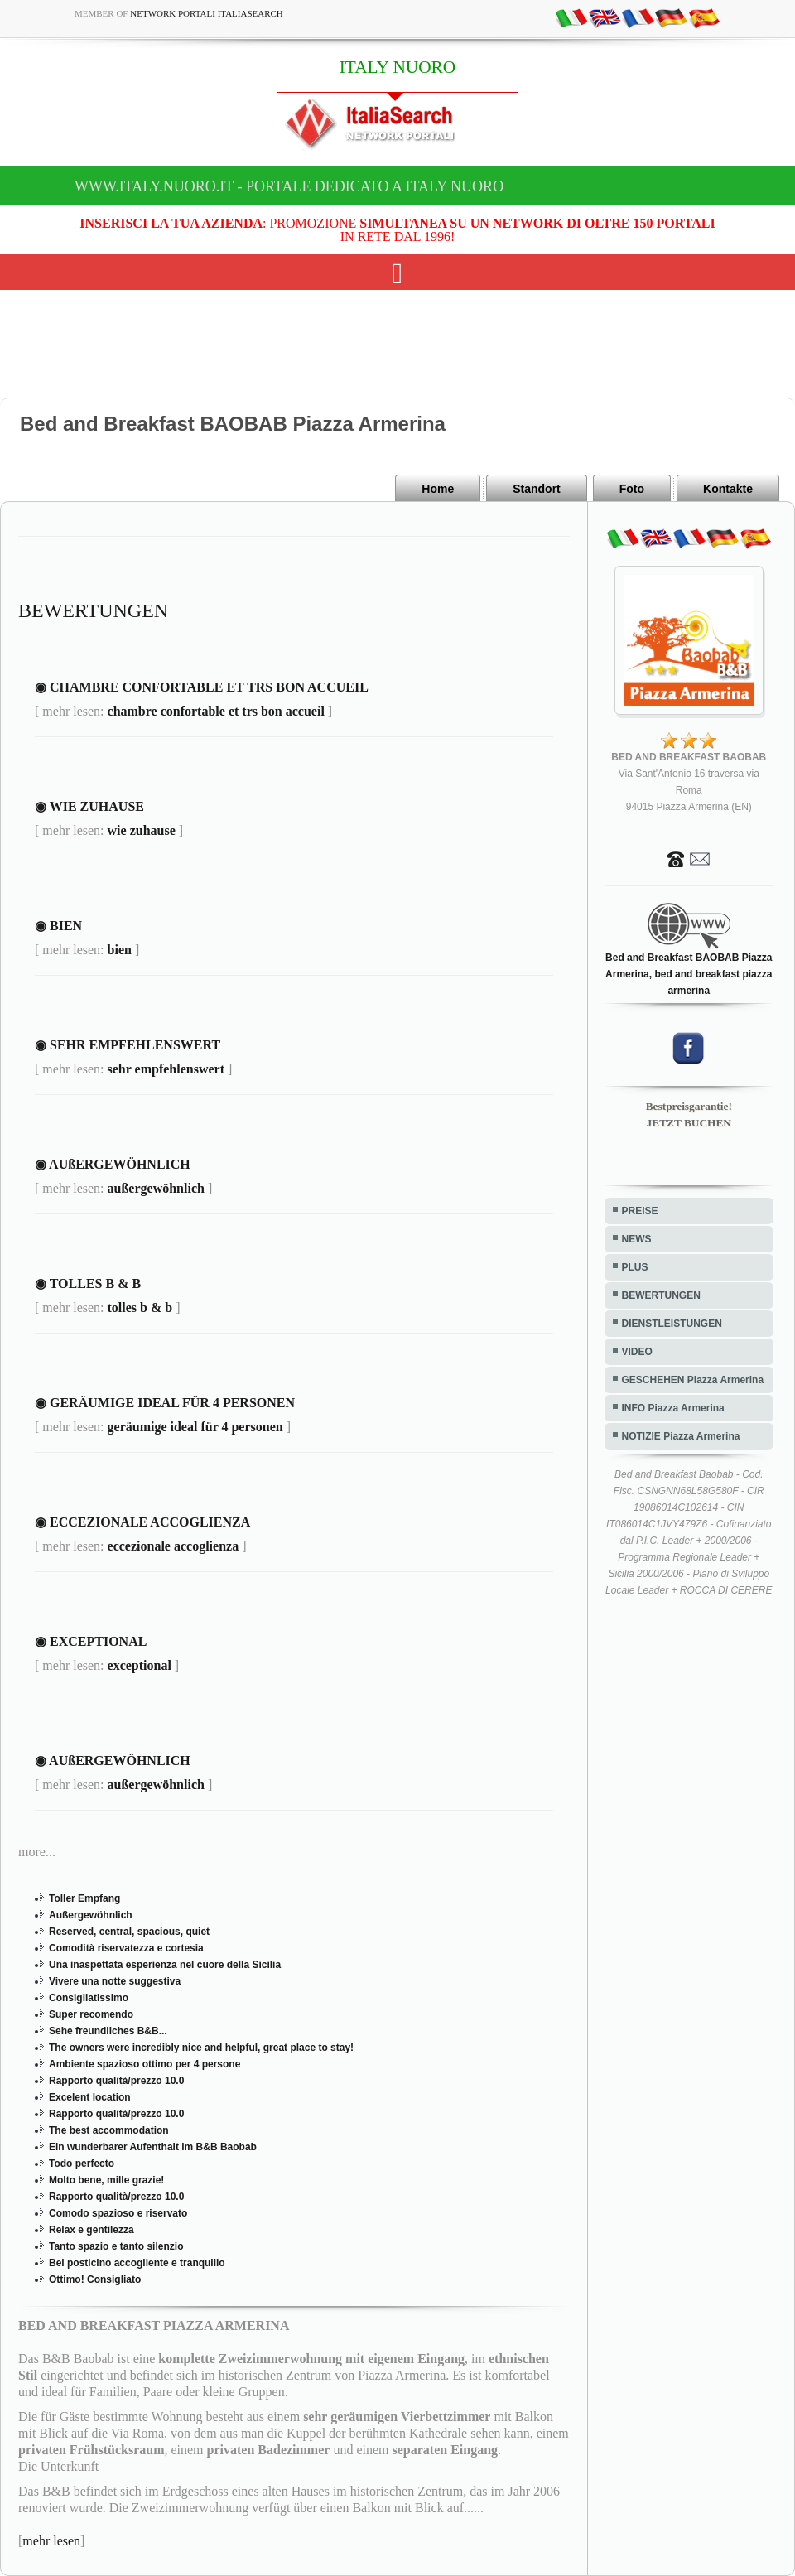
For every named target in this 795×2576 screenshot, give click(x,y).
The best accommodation (109, 2130)
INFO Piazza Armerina (673, 1408)
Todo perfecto (81, 2163)
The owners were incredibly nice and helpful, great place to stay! (201, 2047)
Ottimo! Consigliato (95, 2279)
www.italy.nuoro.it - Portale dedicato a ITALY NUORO (289, 186)
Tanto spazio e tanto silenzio (116, 2246)
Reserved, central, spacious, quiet (129, 1931)
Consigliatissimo (88, 1998)
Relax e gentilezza (91, 2230)
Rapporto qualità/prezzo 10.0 (116, 2080)
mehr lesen (51, 2541)
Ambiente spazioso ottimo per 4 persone (144, 2064)
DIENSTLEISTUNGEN (672, 1323)
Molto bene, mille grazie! (106, 2180)
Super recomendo (91, 2014)
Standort (537, 488)
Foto (631, 488)
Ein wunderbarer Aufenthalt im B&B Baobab (153, 2147)
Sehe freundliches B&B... (108, 2031)
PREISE (640, 1211)
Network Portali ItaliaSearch (206, 13)
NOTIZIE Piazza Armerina (681, 1436)
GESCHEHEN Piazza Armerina (693, 1380)
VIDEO (637, 1352)
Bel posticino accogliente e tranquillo (137, 2263)
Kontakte (728, 488)
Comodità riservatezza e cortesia (126, 1948)
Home (438, 488)
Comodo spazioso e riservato (118, 2213)
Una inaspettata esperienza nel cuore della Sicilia (165, 1965)
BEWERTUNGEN (661, 1295)
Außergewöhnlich (90, 1915)
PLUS (635, 1267)
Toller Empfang (84, 1898)
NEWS (637, 1239)
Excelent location (90, 2097)
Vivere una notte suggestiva (115, 1981)
